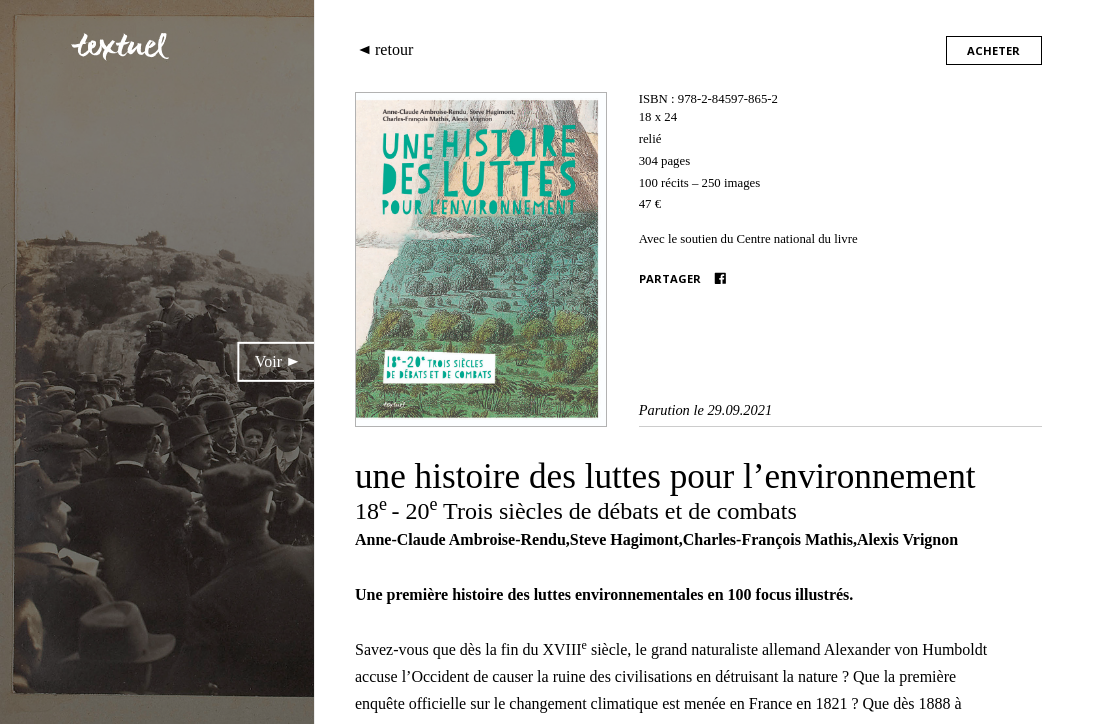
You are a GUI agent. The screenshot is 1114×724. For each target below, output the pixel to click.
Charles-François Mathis (768, 539)
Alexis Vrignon (907, 539)
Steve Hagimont (624, 539)
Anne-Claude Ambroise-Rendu (460, 539)
